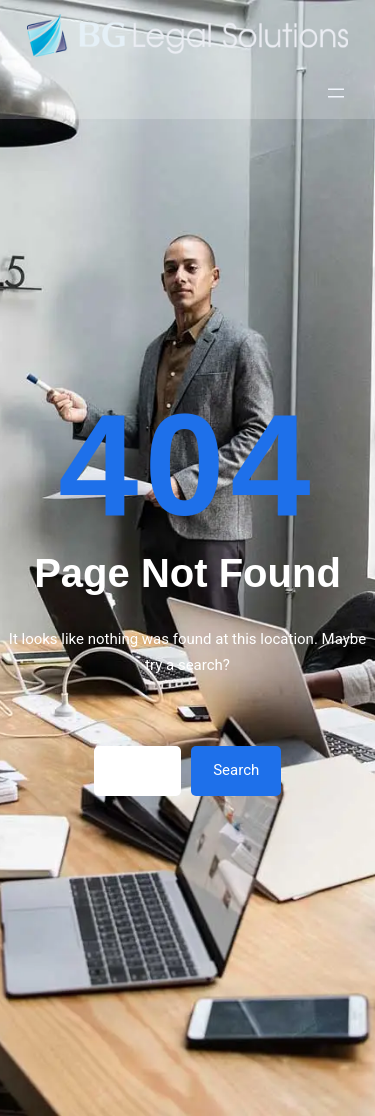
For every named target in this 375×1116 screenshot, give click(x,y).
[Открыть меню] (336, 93)
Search (236, 770)
